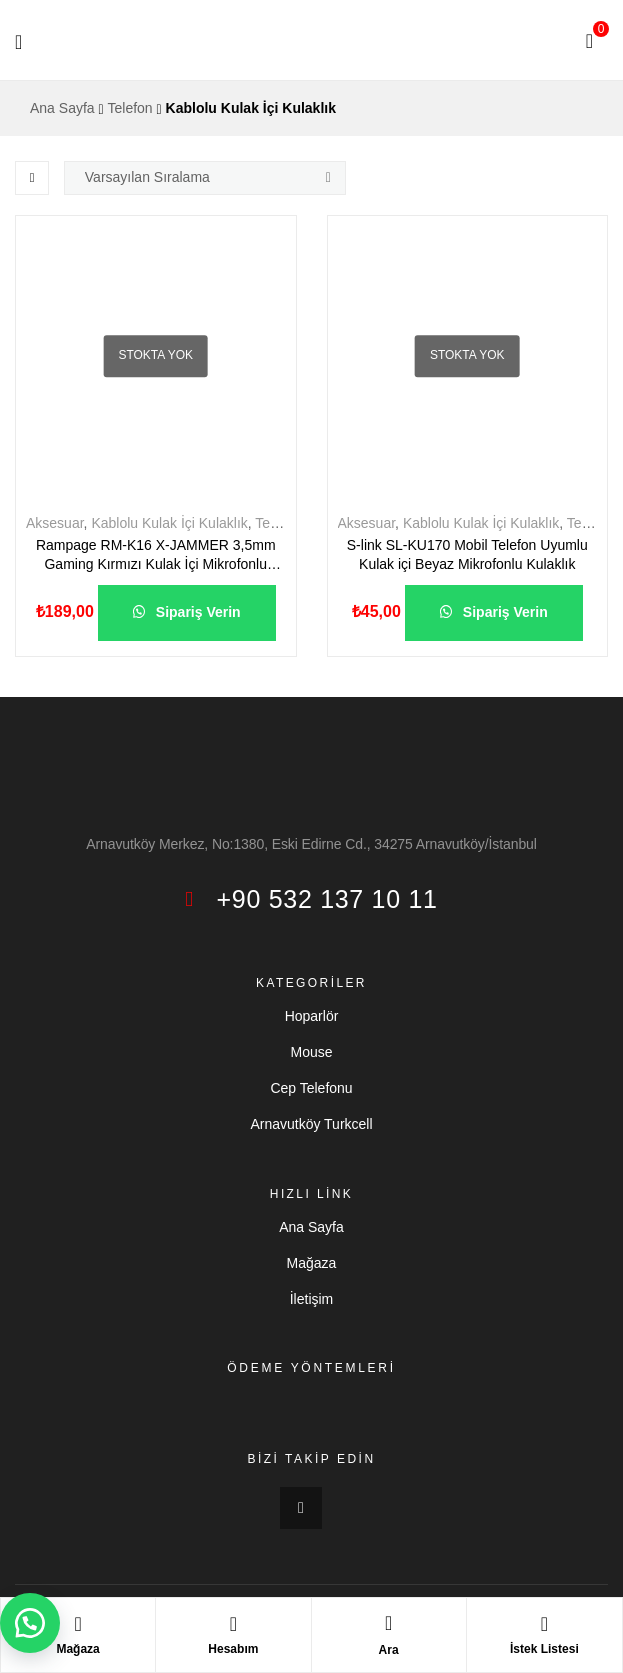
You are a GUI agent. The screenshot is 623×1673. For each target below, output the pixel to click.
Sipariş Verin (196, 612)
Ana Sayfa (62, 108)
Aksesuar (55, 523)
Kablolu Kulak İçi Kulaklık (169, 523)
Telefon (130, 108)
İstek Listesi (544, 1649)
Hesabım (233, 1649)
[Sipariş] (205, 178)
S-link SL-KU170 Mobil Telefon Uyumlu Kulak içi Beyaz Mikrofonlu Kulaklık (467, 555)
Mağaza (77, 1649)
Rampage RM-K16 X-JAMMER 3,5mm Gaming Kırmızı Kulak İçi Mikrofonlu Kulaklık (156, 556)
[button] (30, 1623)
